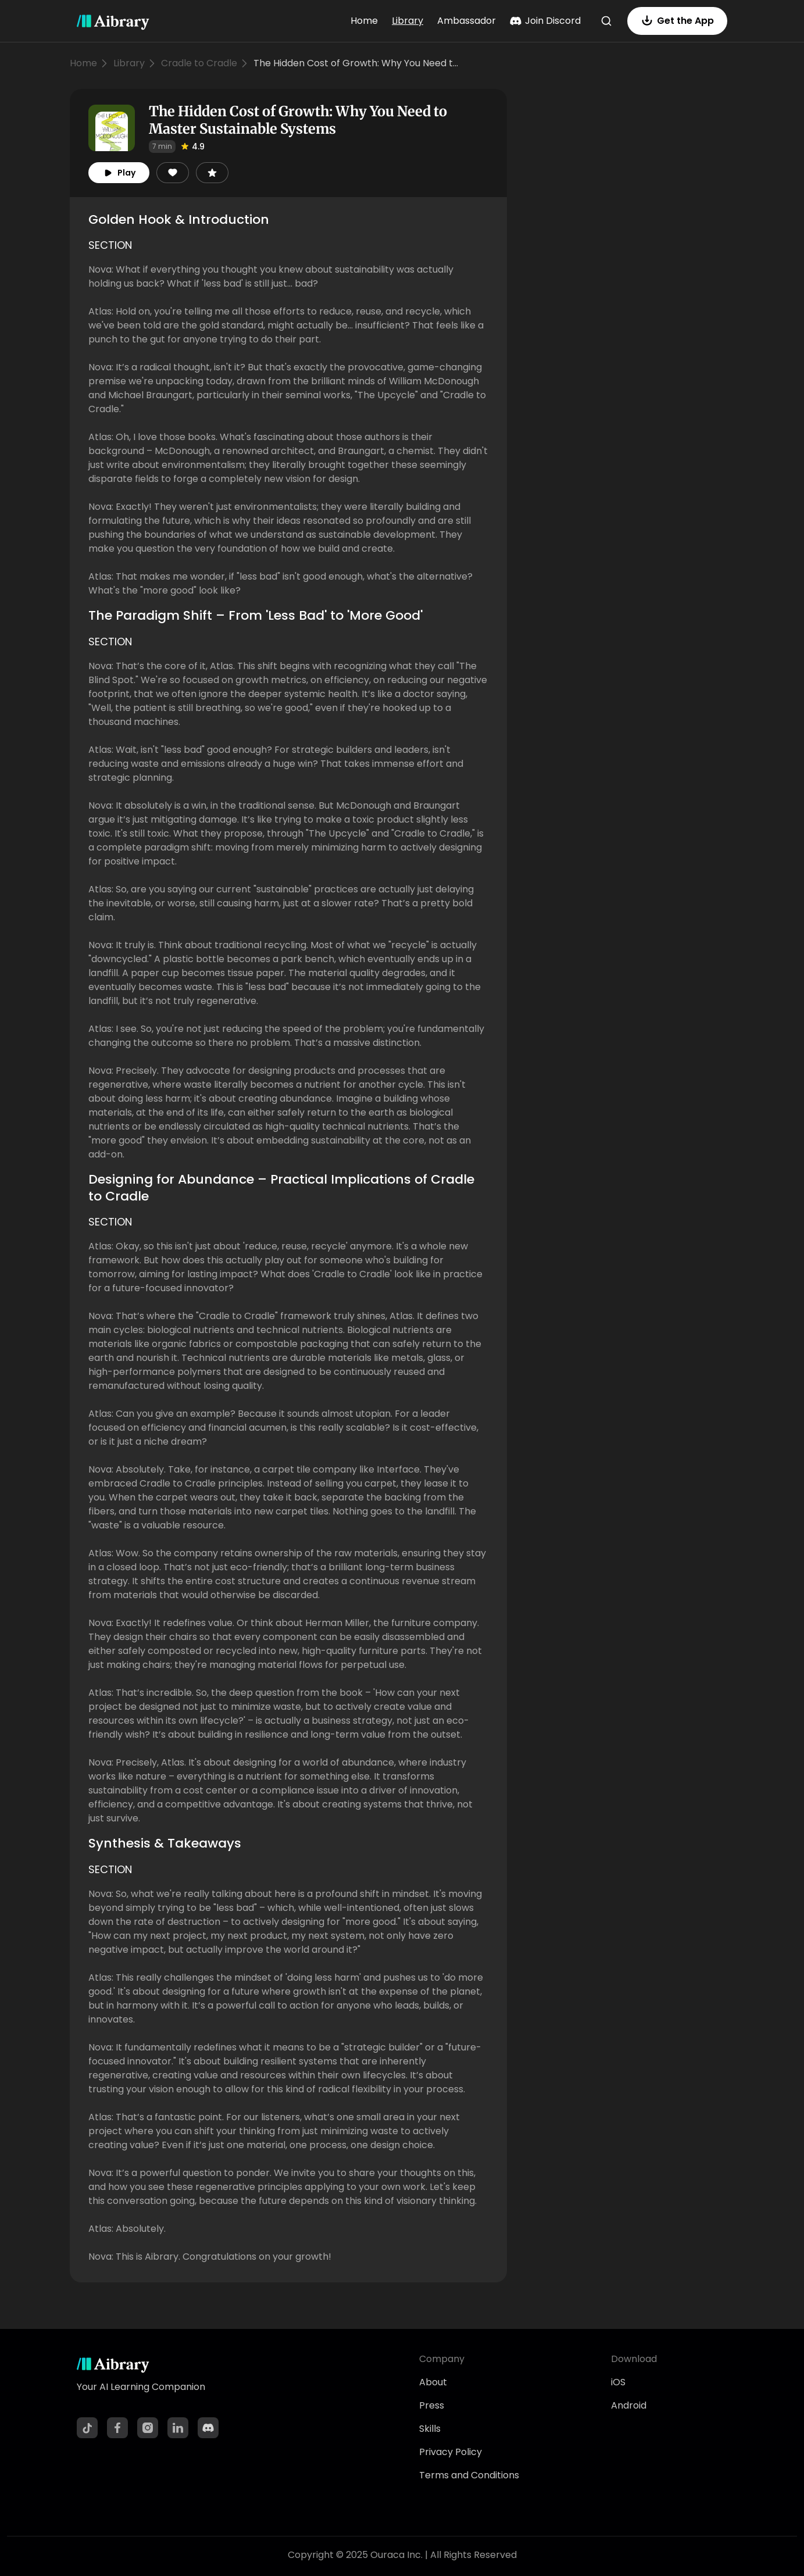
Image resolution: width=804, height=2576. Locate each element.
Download (634, 2359)
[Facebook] (117, 2427)
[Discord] (208, 2427)
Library (407, 20)
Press (431, 2405)
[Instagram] (147, 2427)
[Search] (606, 21)
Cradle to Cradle (199, 63)
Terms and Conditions (469, 2475)
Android (628, 2405)
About (433, 2382)
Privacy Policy (450, 2452)
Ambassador (466, 20)
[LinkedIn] (177, 2427)
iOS (618, 2382)
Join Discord (545, 20)
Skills (430, 2428)
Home (364, 20)
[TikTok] (87, 2427)
